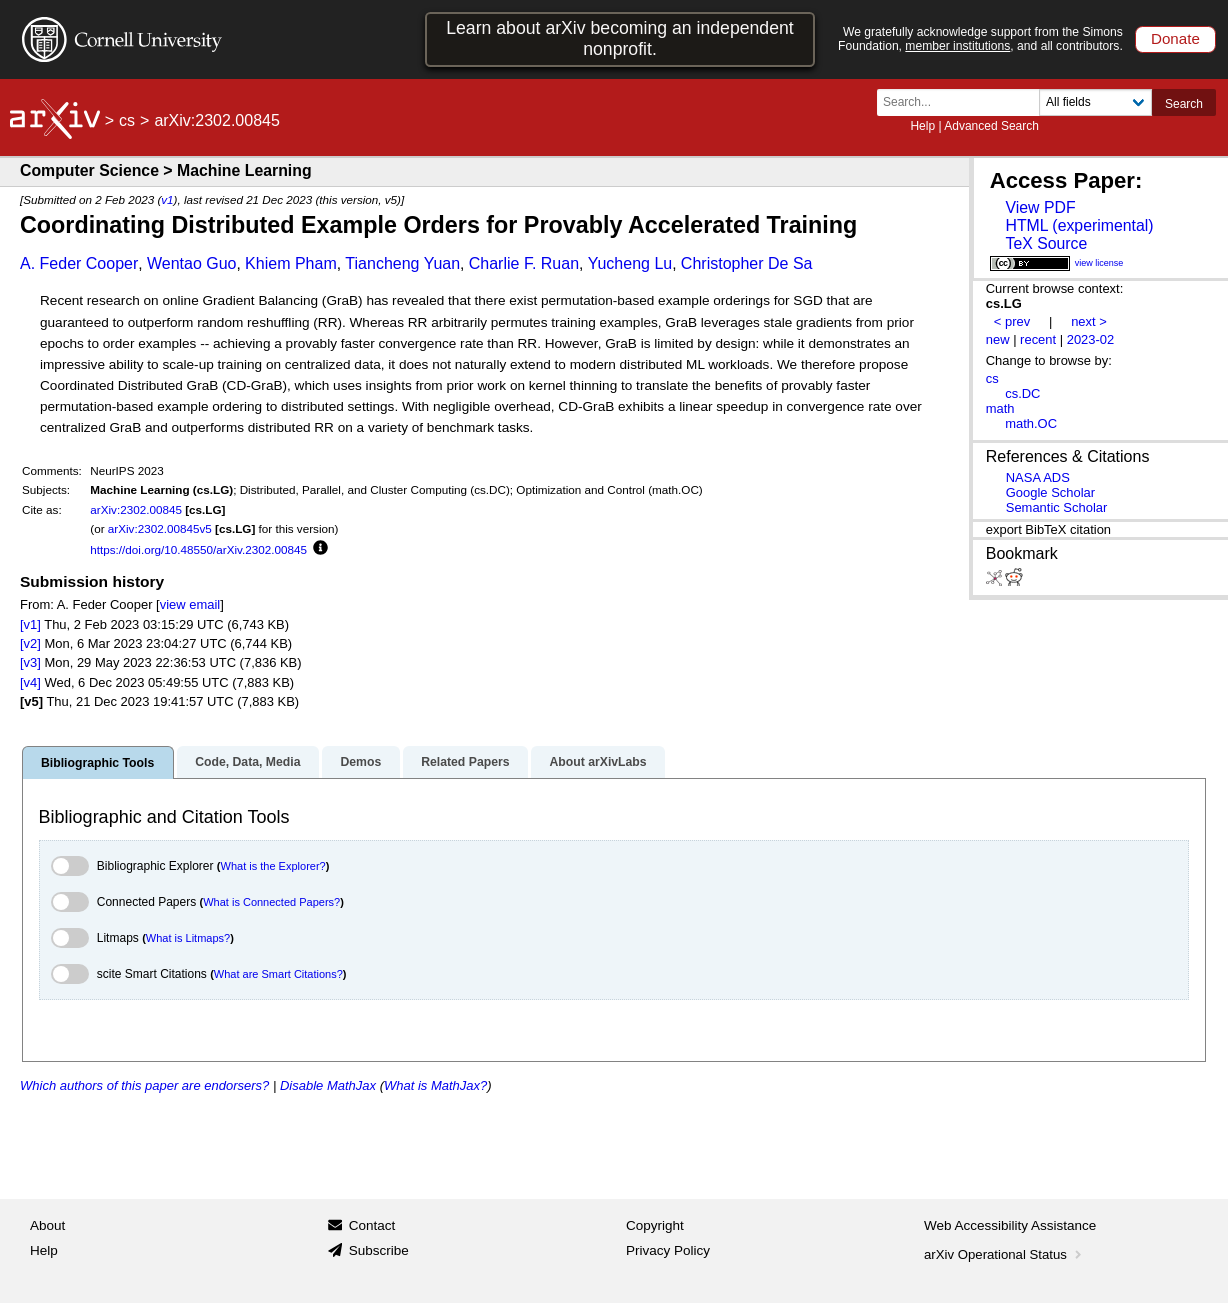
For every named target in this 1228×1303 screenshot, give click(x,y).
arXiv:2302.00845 (136, 509)
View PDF (1040, 207)
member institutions (957, 46)
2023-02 (1091, 339)
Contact (372, 1225)
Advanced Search (991, 126)
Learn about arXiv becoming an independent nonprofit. (620, 38)
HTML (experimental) (1079, 225)
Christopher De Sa (747, 263)
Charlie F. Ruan (524, 263)
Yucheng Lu (630, 263)
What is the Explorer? (273, 866)
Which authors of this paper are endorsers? (144, 1085)
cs (127, 120)
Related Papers (465, 762)
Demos (360, 762)
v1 (167, 199)
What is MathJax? (435, 1085)
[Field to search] (1095, 102)
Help (922, 126)
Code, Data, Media (247, 762)
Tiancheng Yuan (402, 263)
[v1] (30, 624)
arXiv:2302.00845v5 (160, 528)
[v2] (30, 643)
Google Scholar (1050, 492)
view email (190, 604)
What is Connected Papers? (271, 902)
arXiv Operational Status (1004, 1254)
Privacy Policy (668, 1250)
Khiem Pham (291, 263)
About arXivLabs (597, 762)
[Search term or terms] (964, 102)
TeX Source (1046, 243)
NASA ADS (1038, 477)
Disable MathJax (328, 1085)
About (47, 1225)
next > (1089, 321)
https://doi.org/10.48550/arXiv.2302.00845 (198, 549)
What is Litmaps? (188, 938)
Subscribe (379, 1250)
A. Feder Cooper (79, 263)
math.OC (1031, 423)
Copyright (655, 1225)
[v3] (30, 662)
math (1000, 408)
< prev (1012, 321)
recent (1038, 339)
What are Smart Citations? (278, 974)
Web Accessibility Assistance (1010, 1225)
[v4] (30, 682)
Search (1184, 104)
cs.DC (1022, 393)
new (998, 339)
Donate (1175, 38)
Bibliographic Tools (97, 763)
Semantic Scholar (1057, 507)
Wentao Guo (192, 263)
